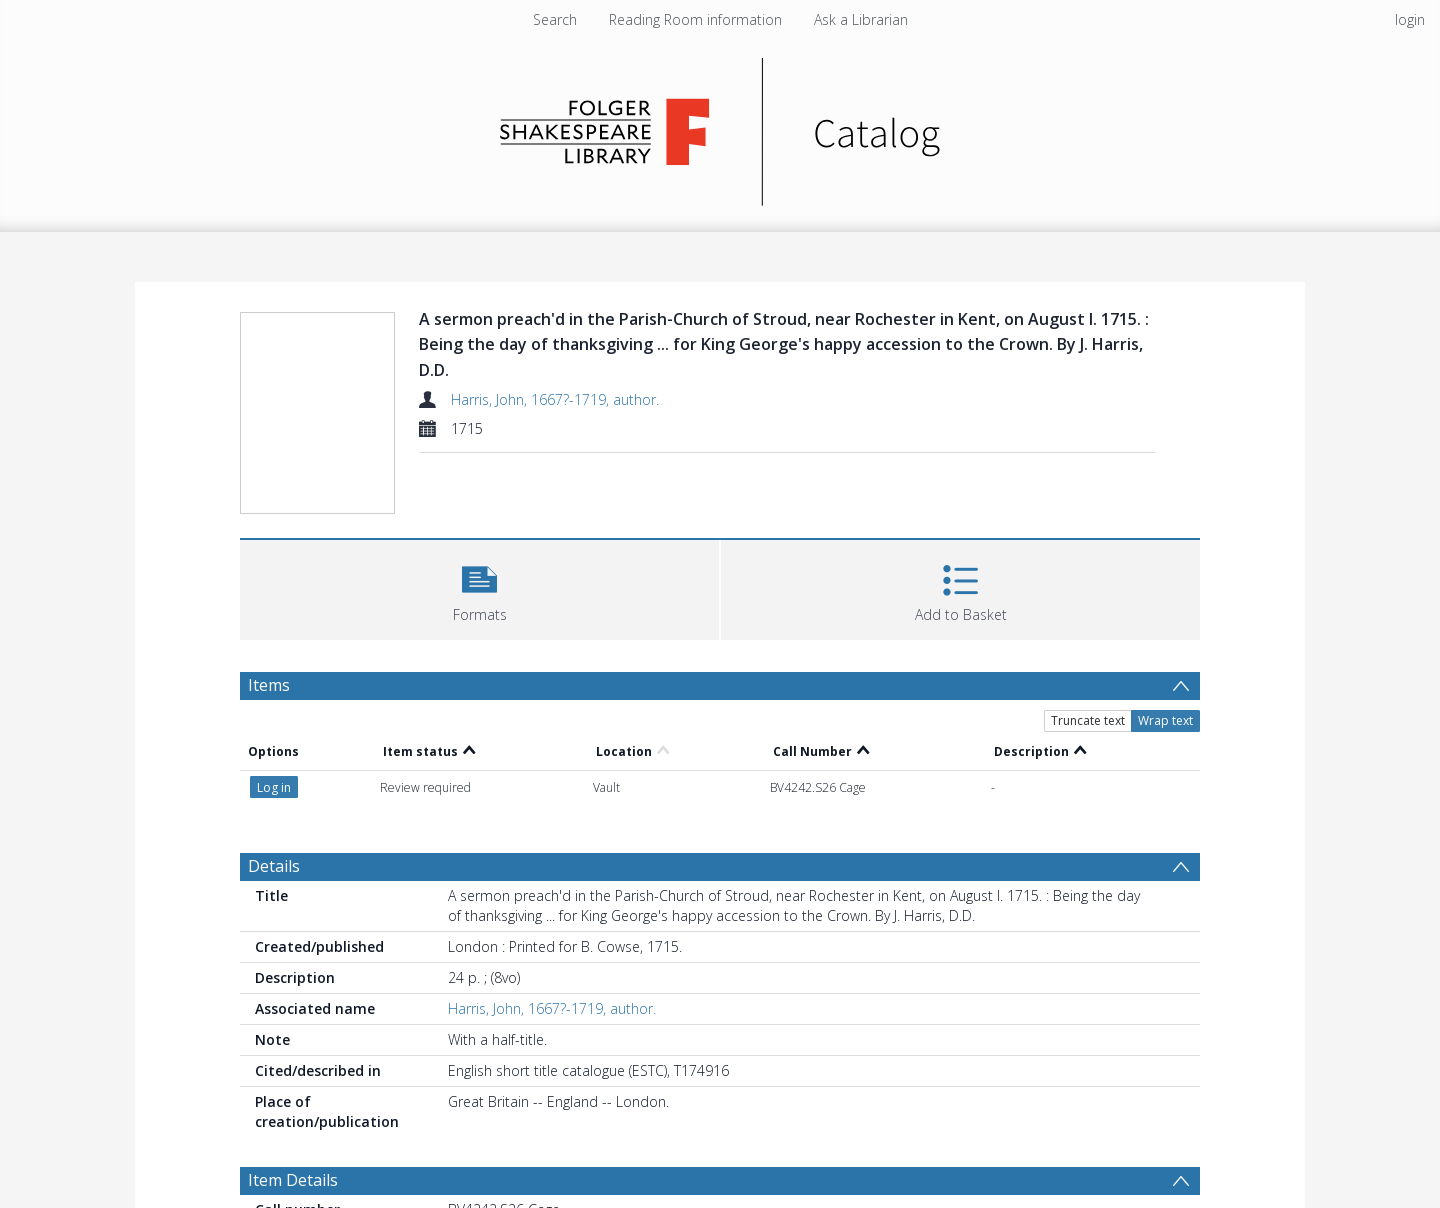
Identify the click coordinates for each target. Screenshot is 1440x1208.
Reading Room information (695, 19)
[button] (479, 587)
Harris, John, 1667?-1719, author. (555, 399)
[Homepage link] (720, 126)
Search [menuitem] (555, 19)
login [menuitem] (1410, 19)
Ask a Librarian (861, 19)
